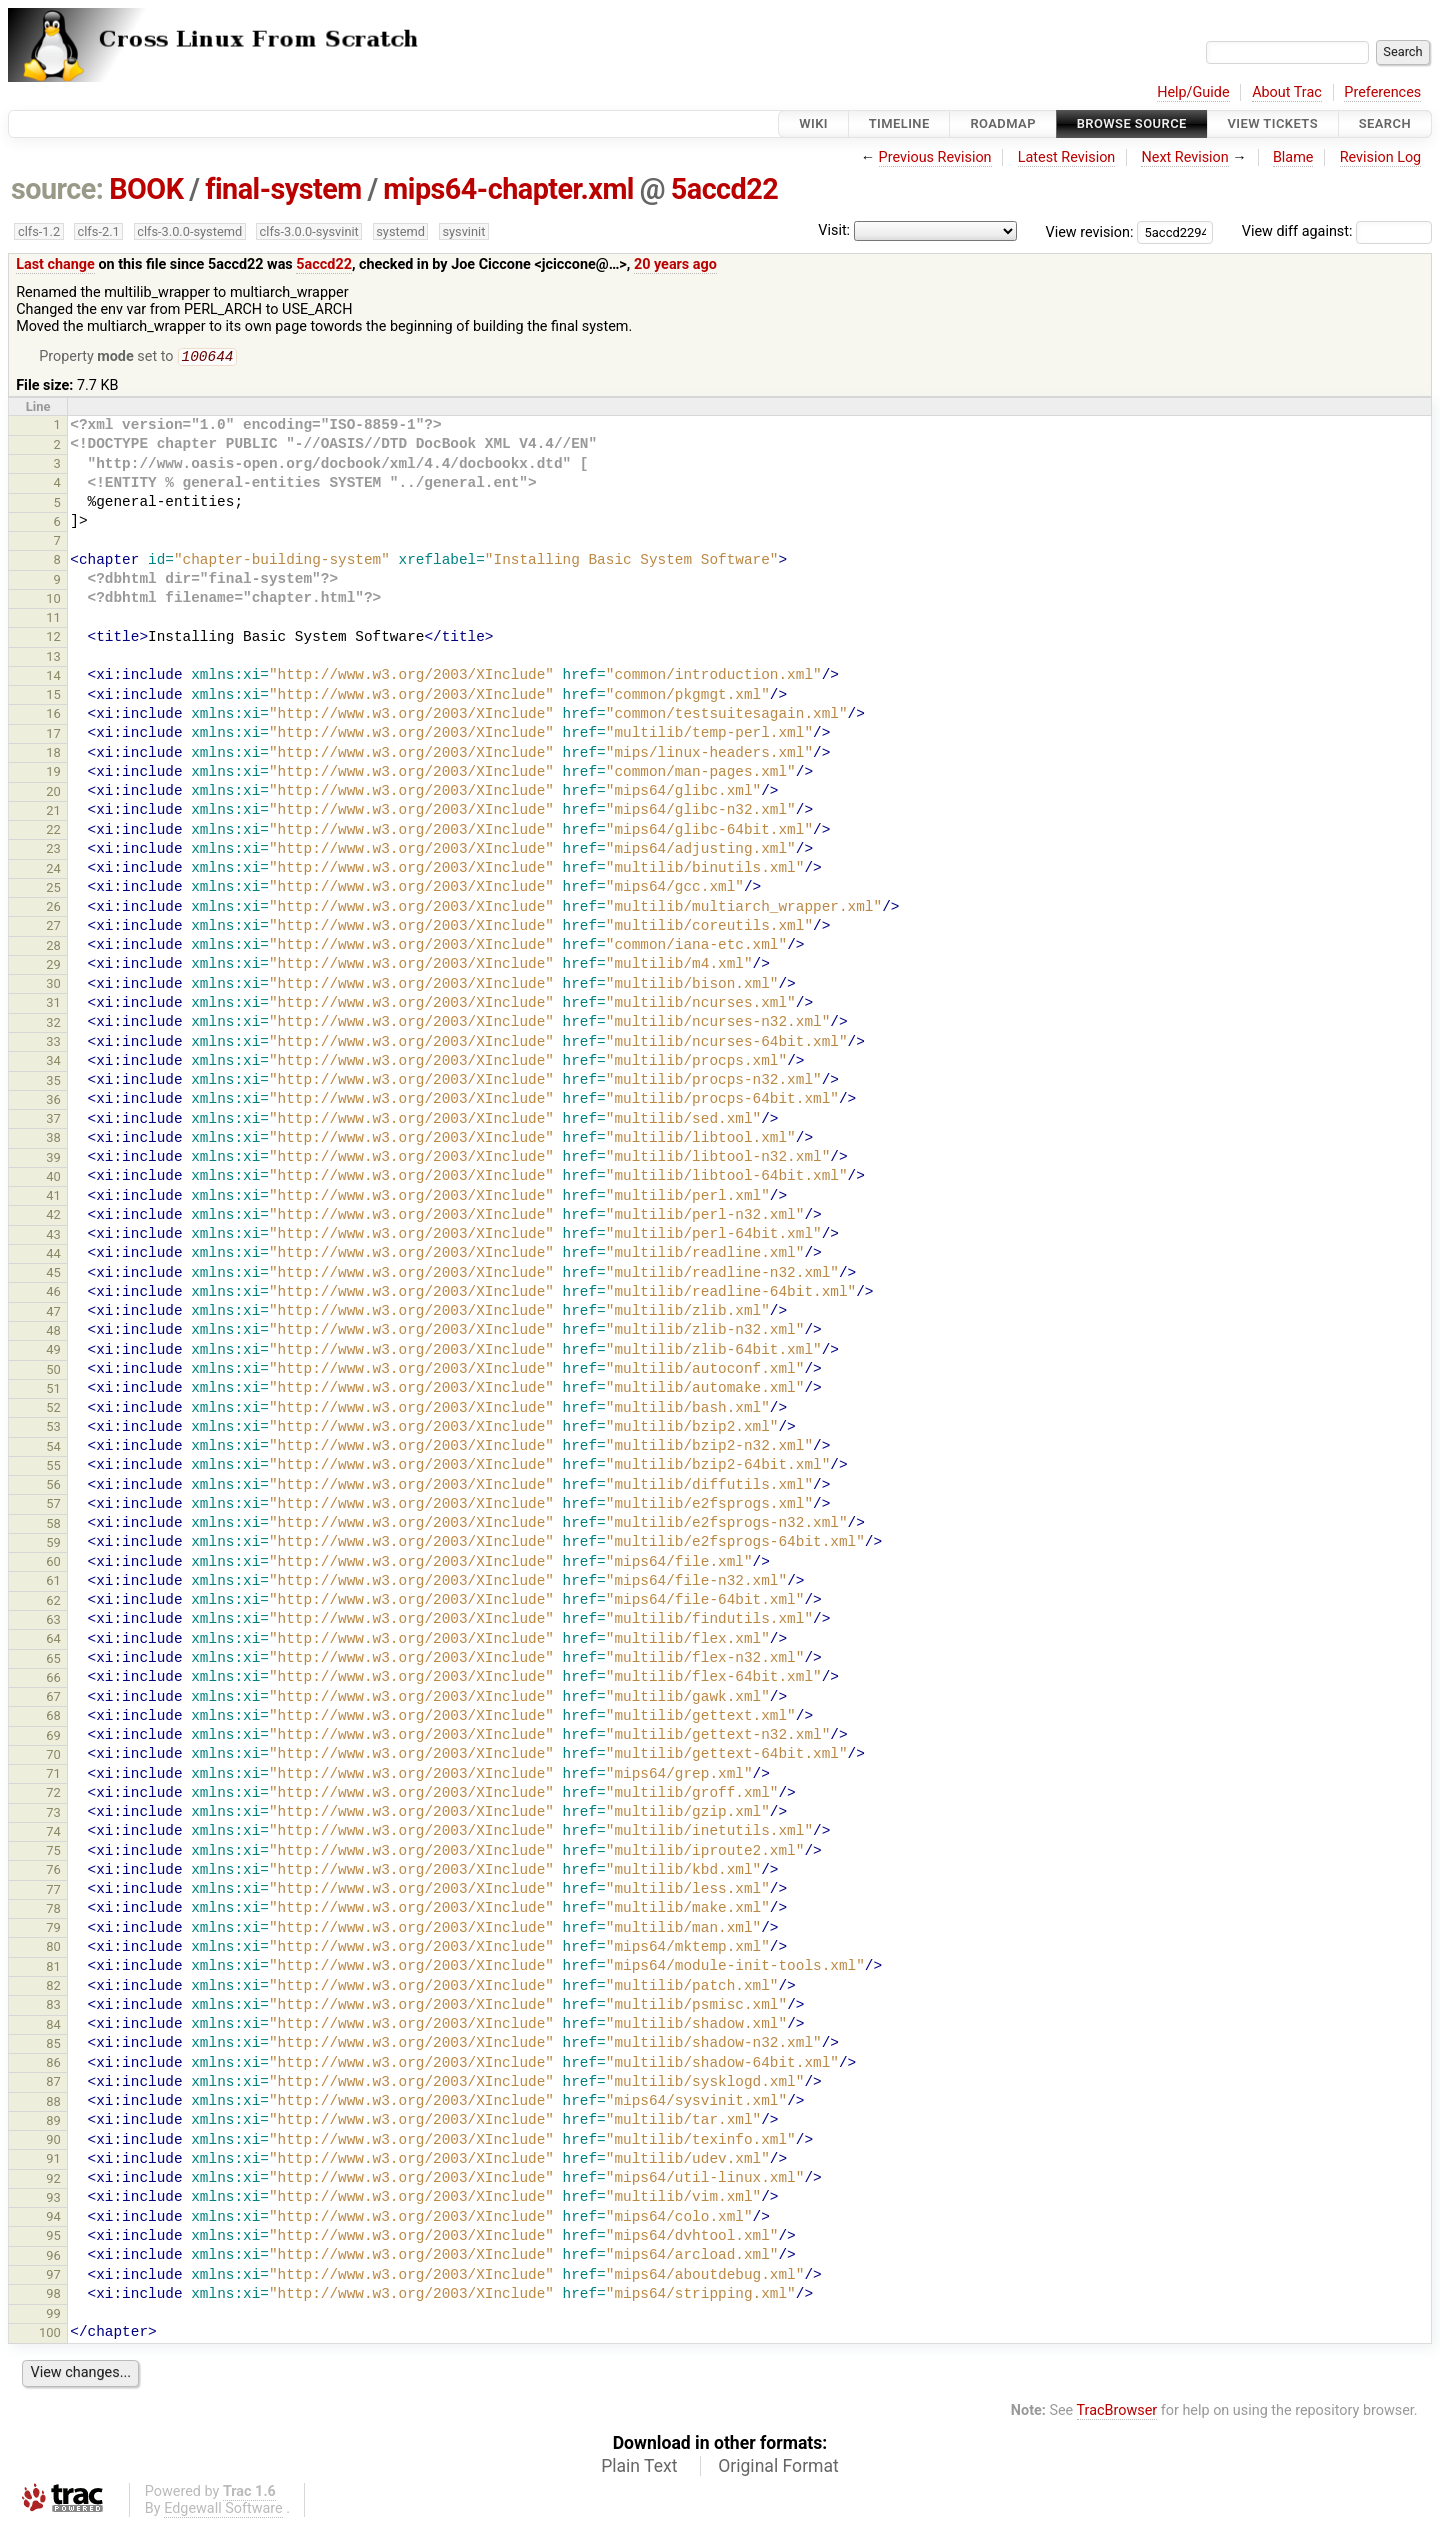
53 (53, 1428)
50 (53, 1371)
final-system (283, 189)
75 (53, 1852)
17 (53, 735)
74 (53, 1833)
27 (53, 927)
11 (53, 619)
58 (53, 1525)
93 (53, 2199)
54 (53, 1448)
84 (53, 2026)
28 (53, 947)
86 (53, 2064)
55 (53, 1467)
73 (53, 1814)
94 (53, 2218)
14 (53, 677)
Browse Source (1132, 123)
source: (57, 189)
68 (53, 1717)
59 (53, 1544)
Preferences (1382, 92)
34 (53, 1062)
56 (53, 1486)
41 (53, 1197)
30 (53, 985)
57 (53, 1505)
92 (53, 2180)
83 (53, 2006)
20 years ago (675, 264)
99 (53, 2315)
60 (53, 1563)
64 (53, 1640)
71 (53, 1775)
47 (53, 1313)
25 (53, 889)
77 (53, 1891)
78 (53, 1910)
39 (53, 1159)
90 (53, 2141)
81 (53, 1968)
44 (53, 1255)
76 (53, 1871)
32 (53, 1024)
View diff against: (1337, 231)
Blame (1293, 157)
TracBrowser (1117, 2412)
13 (53, 658)
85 (53, 2045)
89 (53, 2122)
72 (53, 1794)
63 (53, 1621)
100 (50, 2334)
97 (53, 2276)
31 (53, 1004)
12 (53, 638)
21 (53, 812)
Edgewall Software (223, 2510)
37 (53, 1120)
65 (53, 1660)
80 (53, 1948)
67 (53, 1698)
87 (53, 2083)
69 (53, 1737)
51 (53, 1390)
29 (53, 966)
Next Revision (1184, 157)
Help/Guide (1193, 92)
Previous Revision (935, 157)
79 (53, 1929)
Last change (55, 264)
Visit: (834, 230)
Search (1385, 123)
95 (53, 2237)
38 (53, 1139)
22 (53, 831)
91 (53, 2160)
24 (53, 870)
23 (53, 850)
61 (53, 1582)
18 (53, 754)
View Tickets (1273, 123)
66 (53, 1679)
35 (53, 1082)
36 (53, 1101)
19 (53, 773)
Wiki (813, 123)
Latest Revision (1067, 157)
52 (53, 1409)
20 (53, 793)
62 (53, 1602)
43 (53, 1236)
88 (53, 2103)
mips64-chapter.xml (508, 189)
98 (53, 2295)
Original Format (778, 2468)
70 (53, 1756)
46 (53, 1293)
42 (53, 1216)
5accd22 (725, 189)
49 (53, 1351)
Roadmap (1003, 123)
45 (53, 1274)
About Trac (1287, 92)
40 (53, 1178)
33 (53, 1043)
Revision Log (1381, 157)
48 (53, 1332)
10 (53, 600)
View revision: (1090, 231)
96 (53, 2257)
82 (53, 1987)
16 (53, 715)
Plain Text (639, 2468)
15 (53, 696)
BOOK (146, 189)
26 (53, 908)
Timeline (899, 123)
